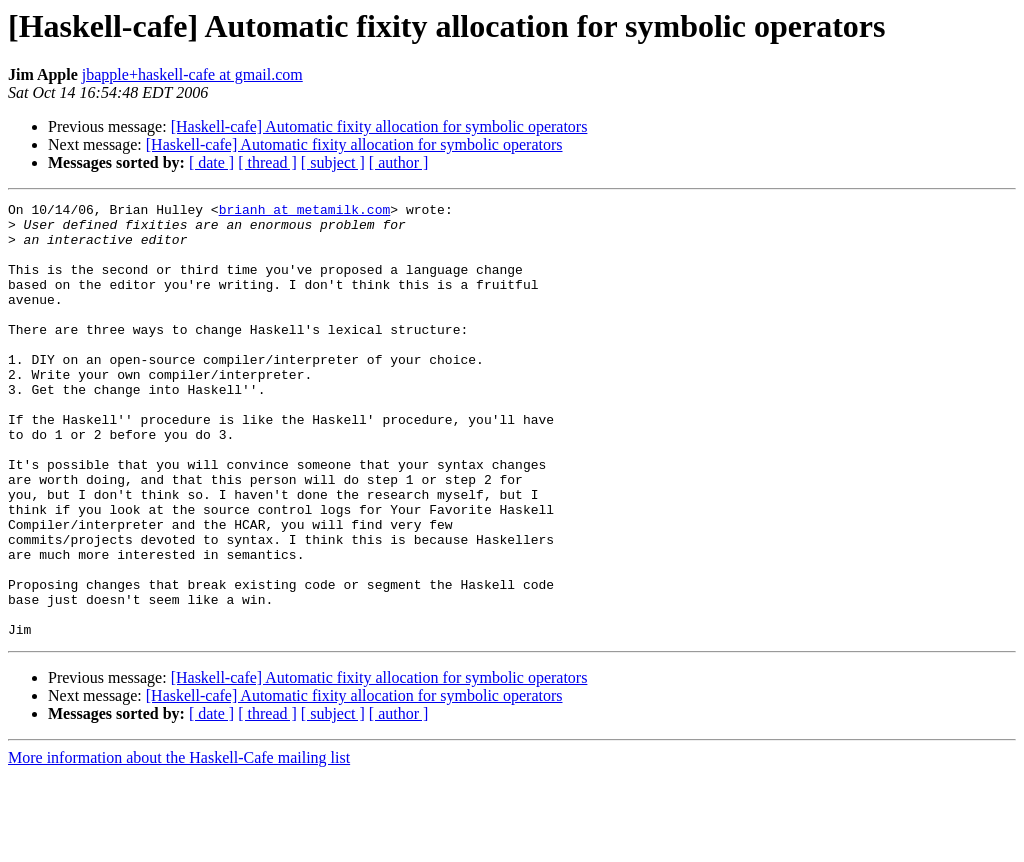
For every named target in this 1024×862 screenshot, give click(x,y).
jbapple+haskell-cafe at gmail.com (192, 74)
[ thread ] (267, 162)
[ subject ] (333, 162)
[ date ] (211, 162)
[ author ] (399, 162)
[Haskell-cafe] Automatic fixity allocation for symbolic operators (379, 126)
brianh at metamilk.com (305, 212)
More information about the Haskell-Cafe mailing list (179, 844)
